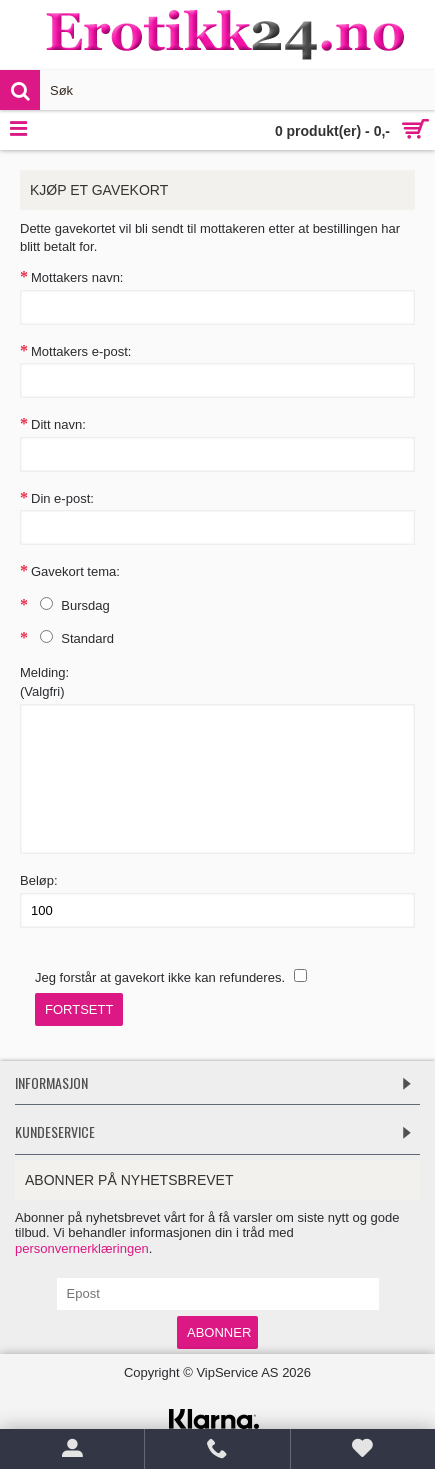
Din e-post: (62, 498)
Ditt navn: (58, 424)
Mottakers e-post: (81, 351)
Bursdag (70, 605)
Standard (72, 638)
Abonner (219, 1332)
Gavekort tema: (75, 571)
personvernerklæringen (82, 1248)
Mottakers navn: (77, 277)
